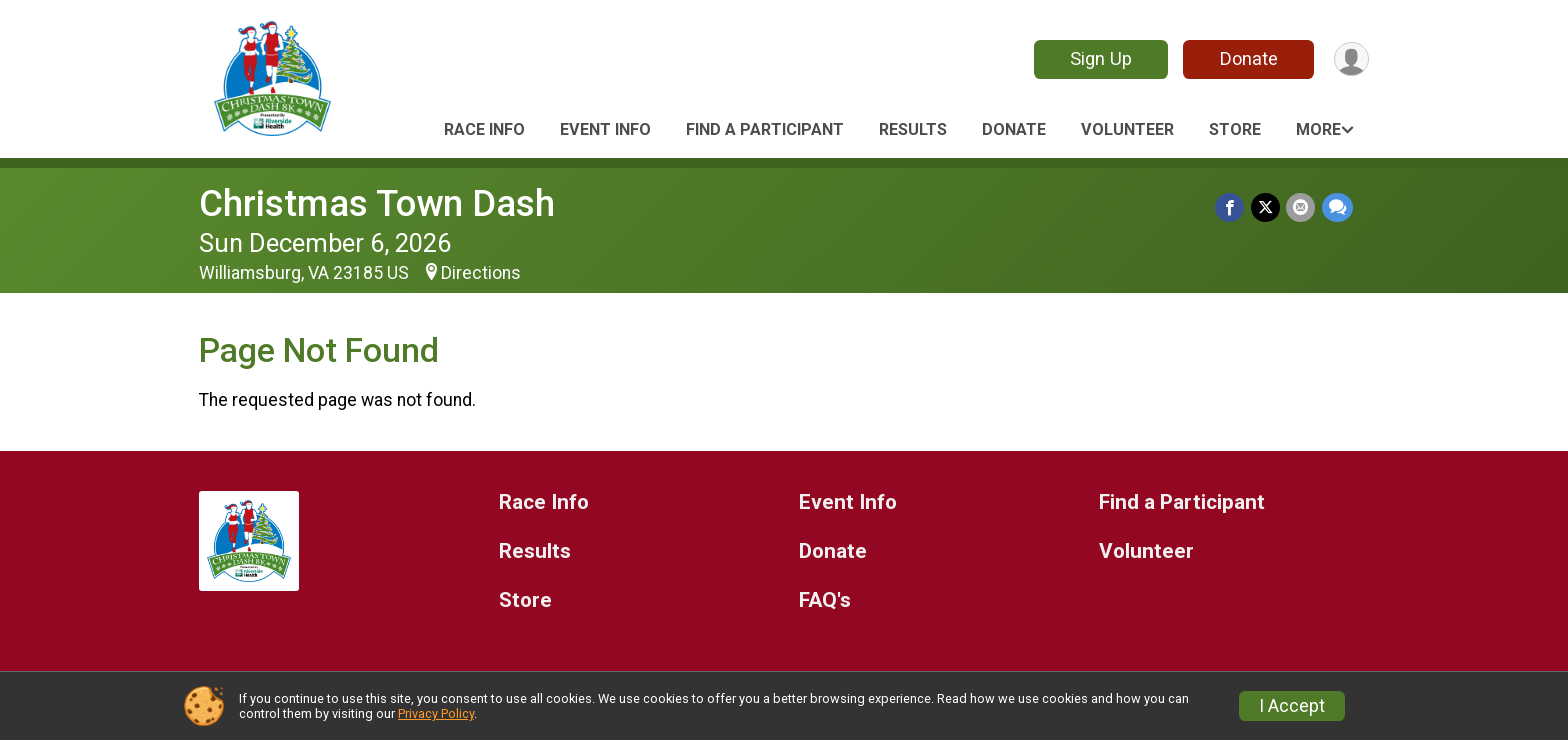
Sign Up (1099, 58)
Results (913, 129)
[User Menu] (1350, 59)
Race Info (484, 129)
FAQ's (825, 600)
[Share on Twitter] (1266, 207)
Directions (481, 273)
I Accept (1292, 706)
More (1318, 129)
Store (1235, 129)
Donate (1247, 58)
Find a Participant (765, 129)
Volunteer (1127, 129)
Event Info (605, 129)
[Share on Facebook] (1231, 207)
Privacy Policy (436, 713)
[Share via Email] (1301, 207)
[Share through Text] (1337, 207)
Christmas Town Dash (377, 203)
